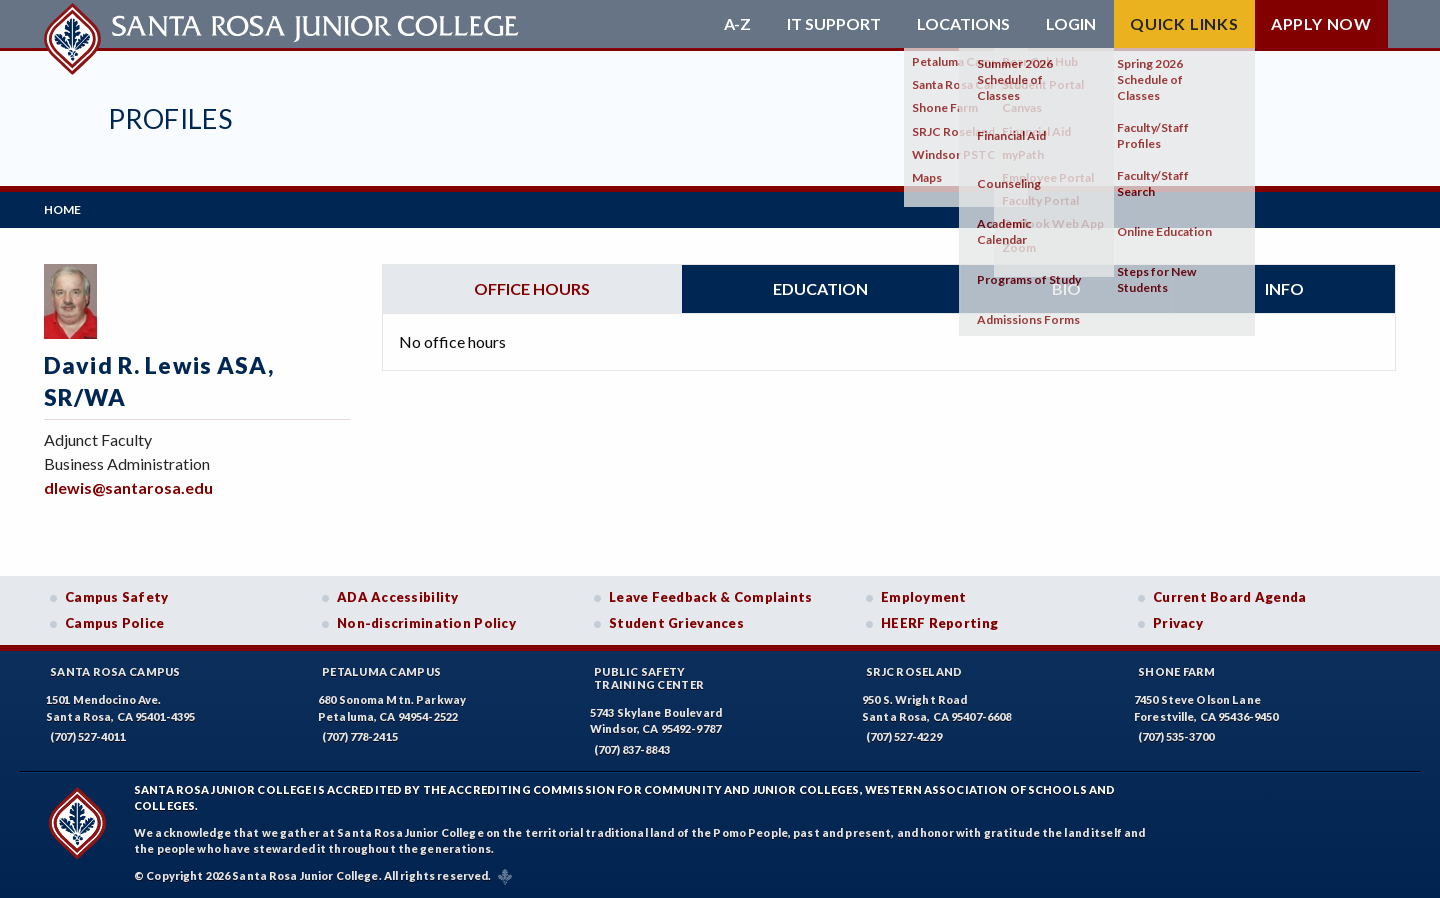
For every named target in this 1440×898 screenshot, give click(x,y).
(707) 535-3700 (1176, 736)
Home (62, 209)
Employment (924, 597)
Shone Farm (1177, 671)
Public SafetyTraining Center (649, 678)
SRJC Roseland (914, 671)
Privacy (1178, 623)
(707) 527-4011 (88, 736)
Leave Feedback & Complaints (710, 597)
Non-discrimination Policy (426, 623)
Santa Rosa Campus (115, 671)
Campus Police (115, 623)
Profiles (170, 118)
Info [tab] (1284, 288)
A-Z (737, 24)
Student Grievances (676, 623)
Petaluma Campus (381, 671)
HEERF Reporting (939, 623)
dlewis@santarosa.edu (128, 487)
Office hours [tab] (532, 288)
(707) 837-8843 (632, 749)
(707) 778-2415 (360, 736)
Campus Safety (117, 597)
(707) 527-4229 (904, 736)
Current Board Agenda (1230, 597)
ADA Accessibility (398, 597)
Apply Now (1321, 23)
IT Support (834, 24)
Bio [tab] (1066, 288)
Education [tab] (820, 288)
